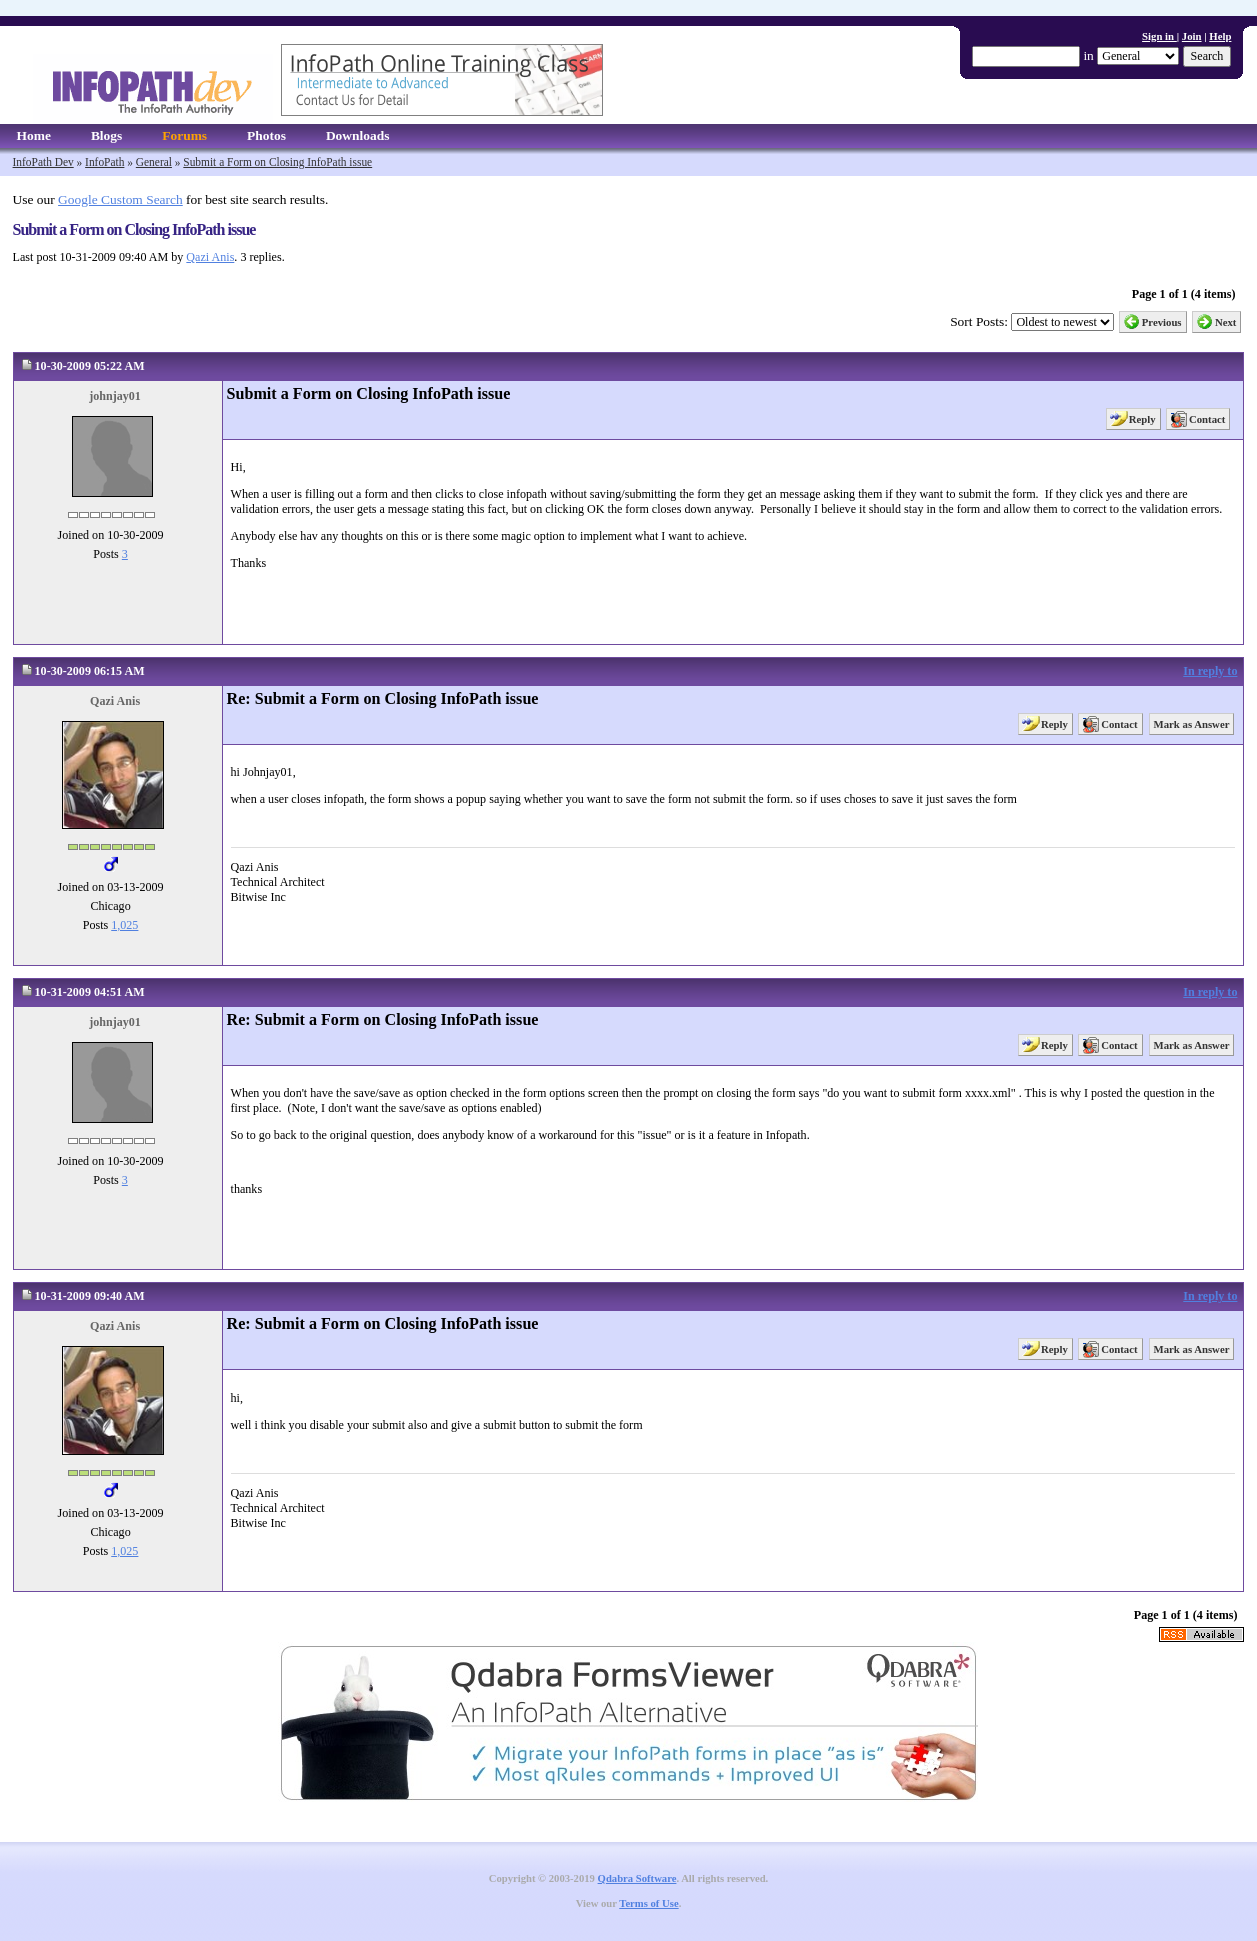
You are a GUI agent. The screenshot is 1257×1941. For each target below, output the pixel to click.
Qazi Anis (210, 257)
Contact (1207, 419)
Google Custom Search (120, 199)
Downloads (357, 135)
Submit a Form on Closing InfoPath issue (277, 162)
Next (1226, 322)
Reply (1142, 419)
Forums (184, 135)
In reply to (1210, 671)
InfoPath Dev (43, 162)
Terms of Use (648, 1903)
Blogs (106, 135)
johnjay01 (115, 396)
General (154, 162)
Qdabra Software (637, 1878)
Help (1220, 36)
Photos (266, 135)
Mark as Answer (1192, 724)
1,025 (124, 925)
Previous (1162, 322)
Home (34, 135)
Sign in (1159, 36)
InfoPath (104, 162)
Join (1192, 36)
